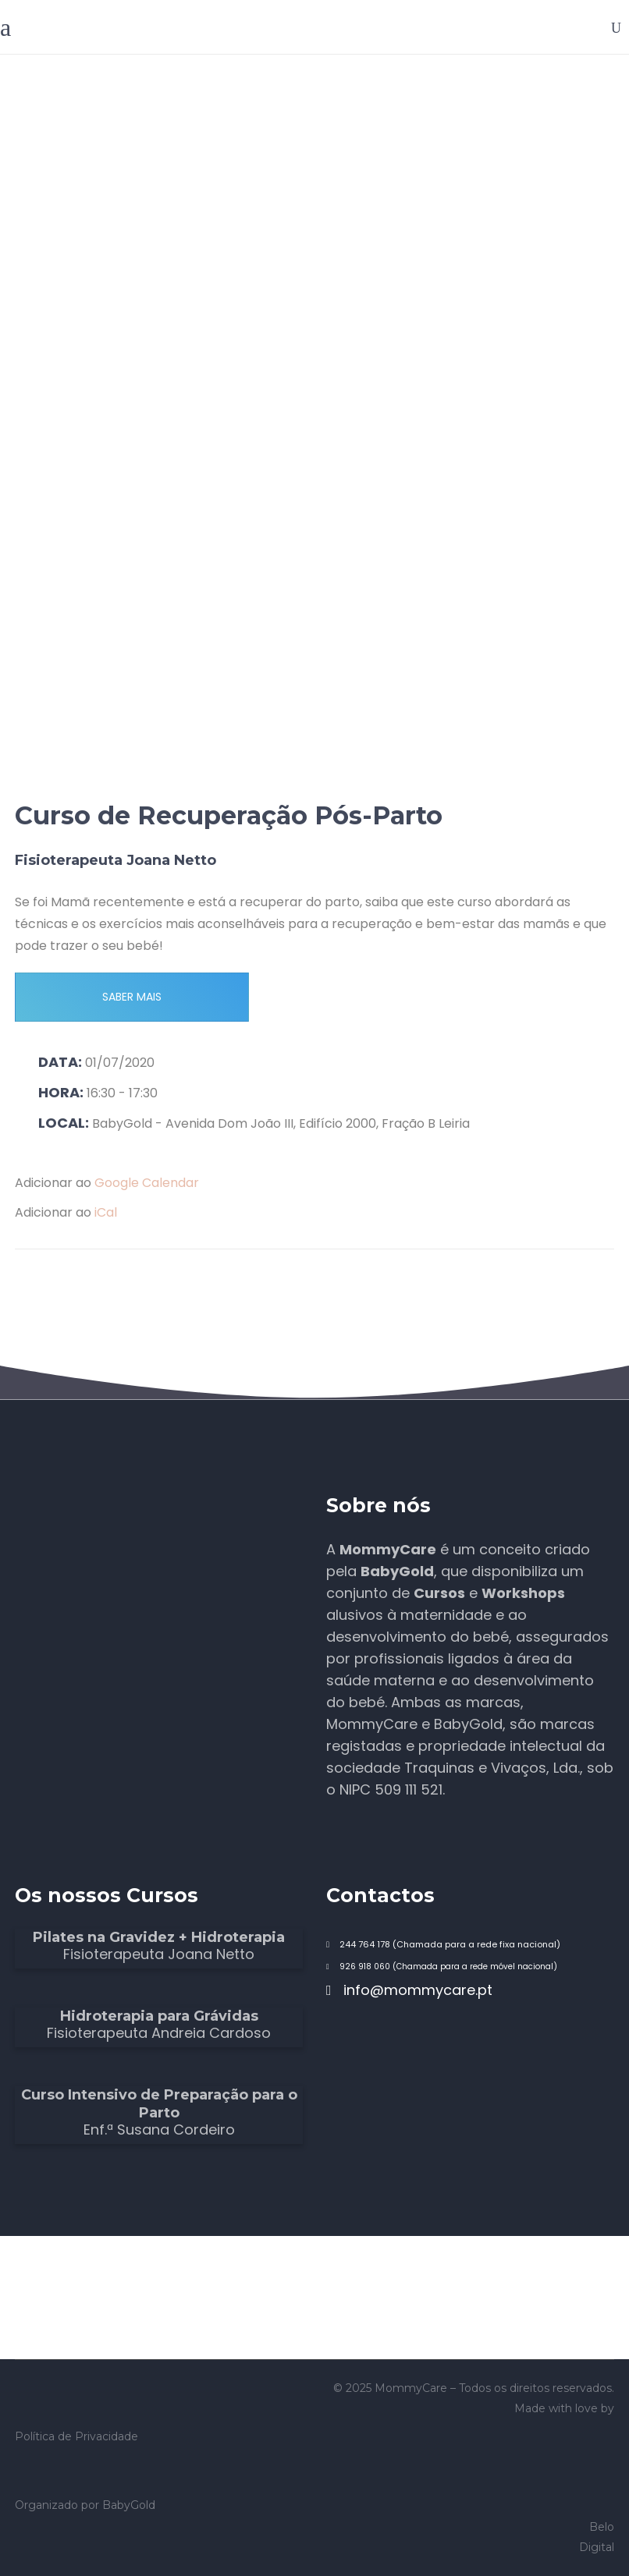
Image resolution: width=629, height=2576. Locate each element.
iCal (105, 1212)
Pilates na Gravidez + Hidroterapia (159, 1937)
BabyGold (128, 2505)
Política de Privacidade (76, 2436)
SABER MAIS (132, 997)
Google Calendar (146, 1183)
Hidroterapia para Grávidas (159, 2016)
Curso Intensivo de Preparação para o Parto (159, 2103)
